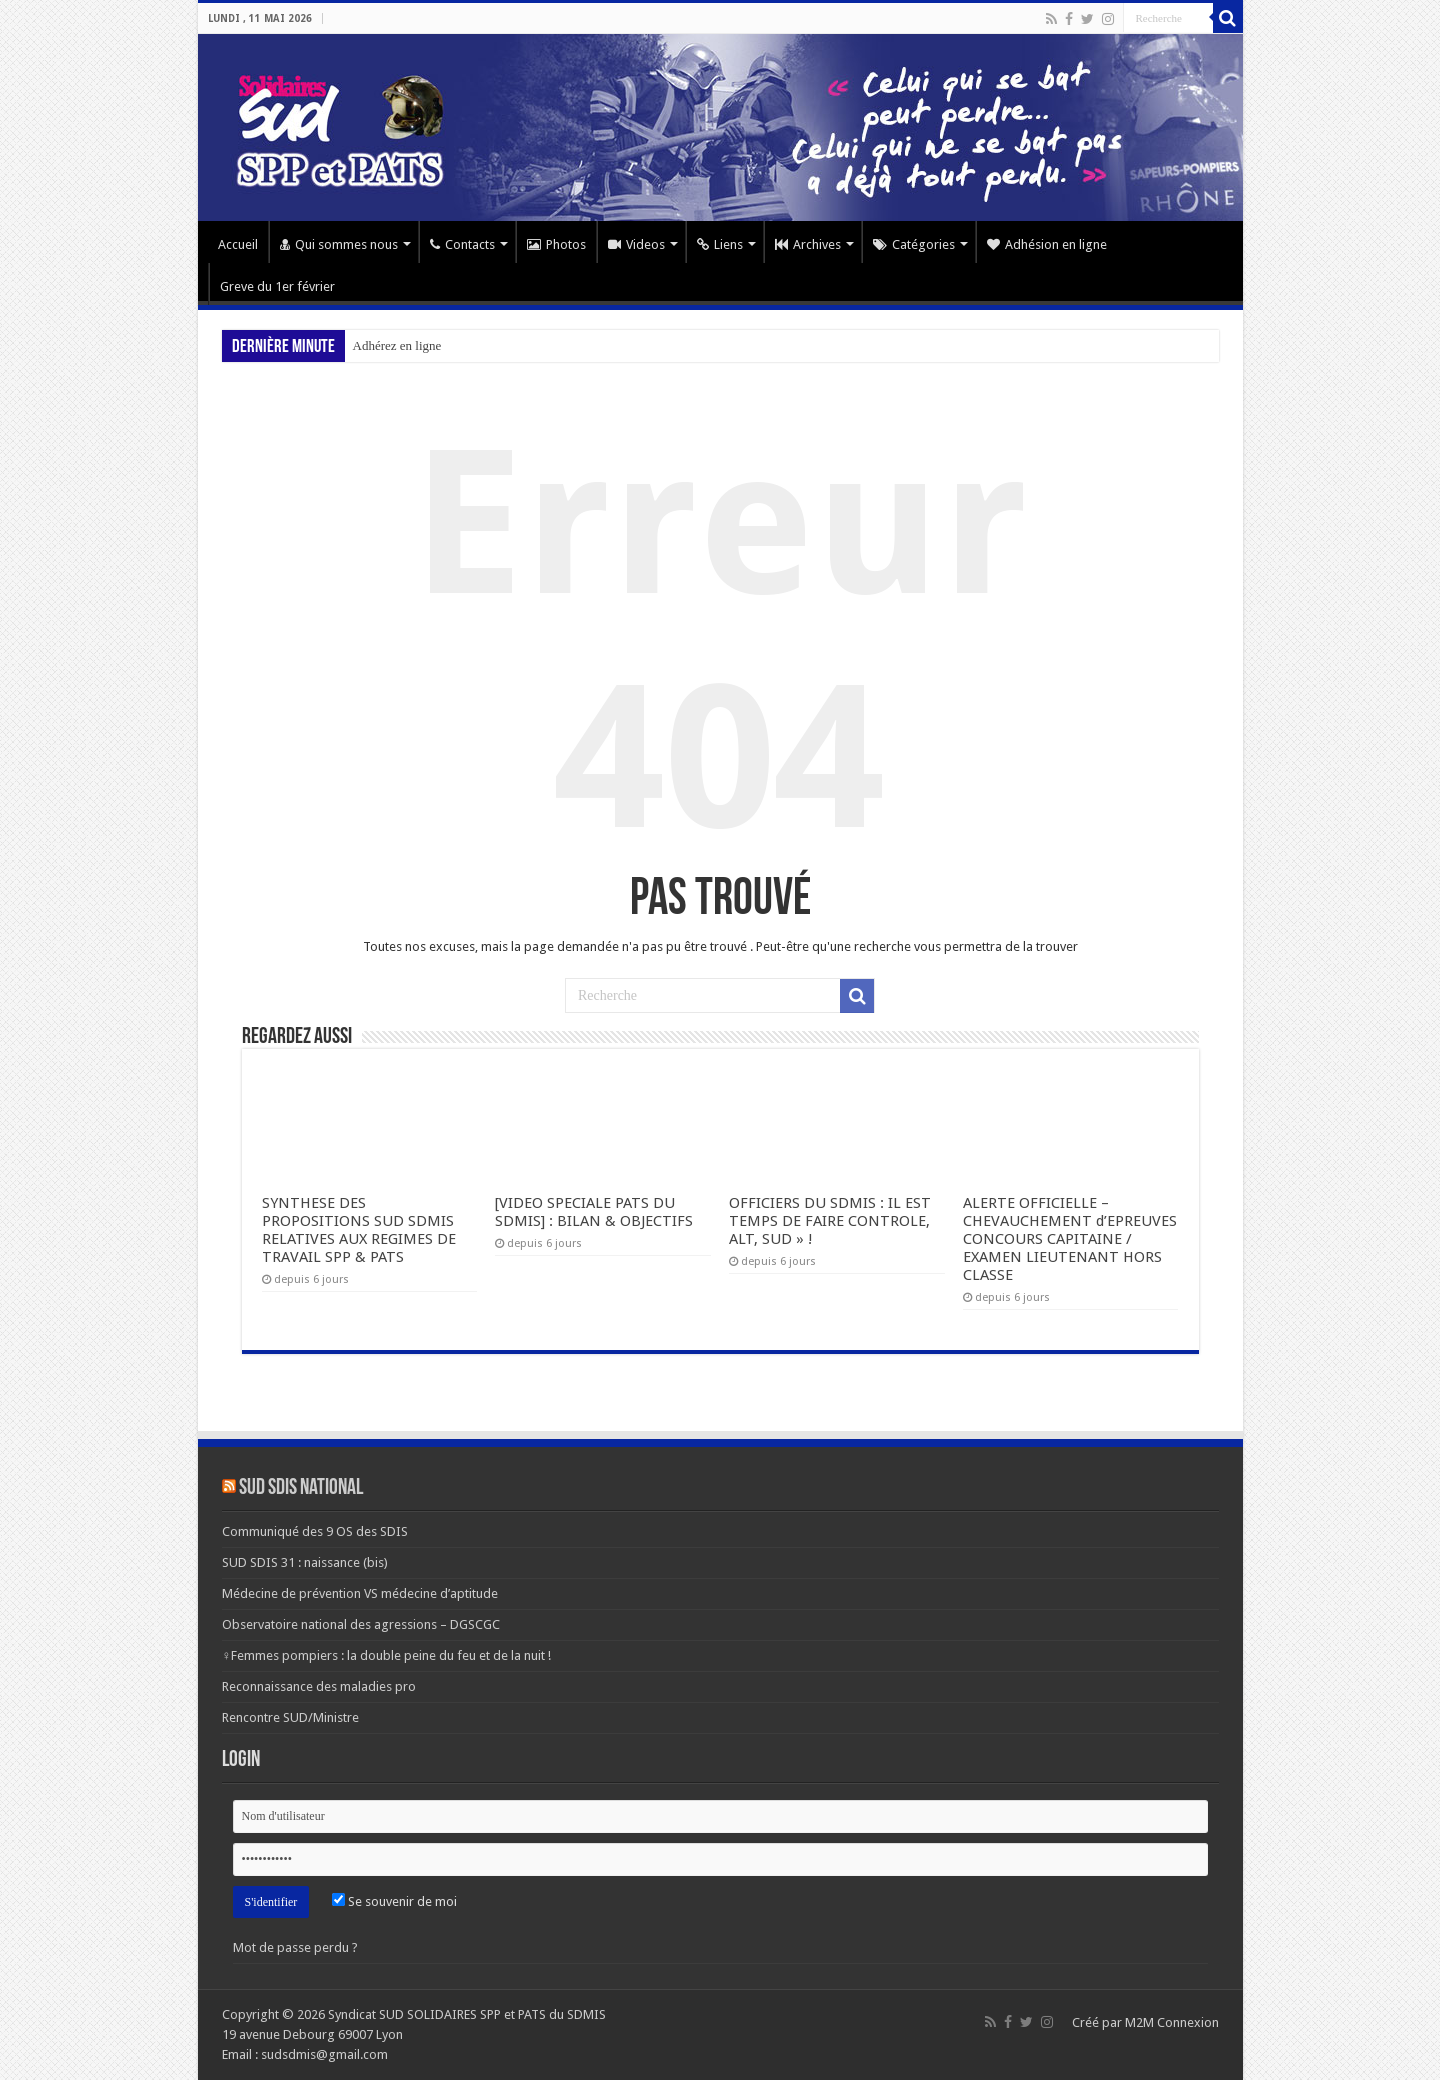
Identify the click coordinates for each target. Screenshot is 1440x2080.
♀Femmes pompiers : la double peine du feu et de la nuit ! (387, 1655)
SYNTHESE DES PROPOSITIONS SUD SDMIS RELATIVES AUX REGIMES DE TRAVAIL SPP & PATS (359, 1230)
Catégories (914, 244)
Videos (636, 244)
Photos (556, 244)
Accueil (238, 244)
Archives (808, 244)
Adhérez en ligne (397, 345)
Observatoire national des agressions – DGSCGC (361, 1624)
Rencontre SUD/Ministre (290, 1717)
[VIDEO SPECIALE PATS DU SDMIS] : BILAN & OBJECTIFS (594, 1212)
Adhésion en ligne (1047, 244)
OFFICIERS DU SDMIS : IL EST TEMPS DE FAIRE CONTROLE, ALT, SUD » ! (830, 1221)
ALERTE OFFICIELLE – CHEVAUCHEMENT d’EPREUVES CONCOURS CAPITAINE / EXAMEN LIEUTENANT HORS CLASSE (1070, 1239)
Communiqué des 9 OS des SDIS (315, 1531)
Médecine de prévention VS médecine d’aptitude (360, 1593)
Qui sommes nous (339, 244)
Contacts (462, 244)
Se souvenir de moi (394, 1901)
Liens (720, 244)
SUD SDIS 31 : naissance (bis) (305, 1562)
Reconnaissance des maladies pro (319, 1686)
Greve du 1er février (277, 286)
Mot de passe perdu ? (295, 1947)
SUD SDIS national (301, 1488)
